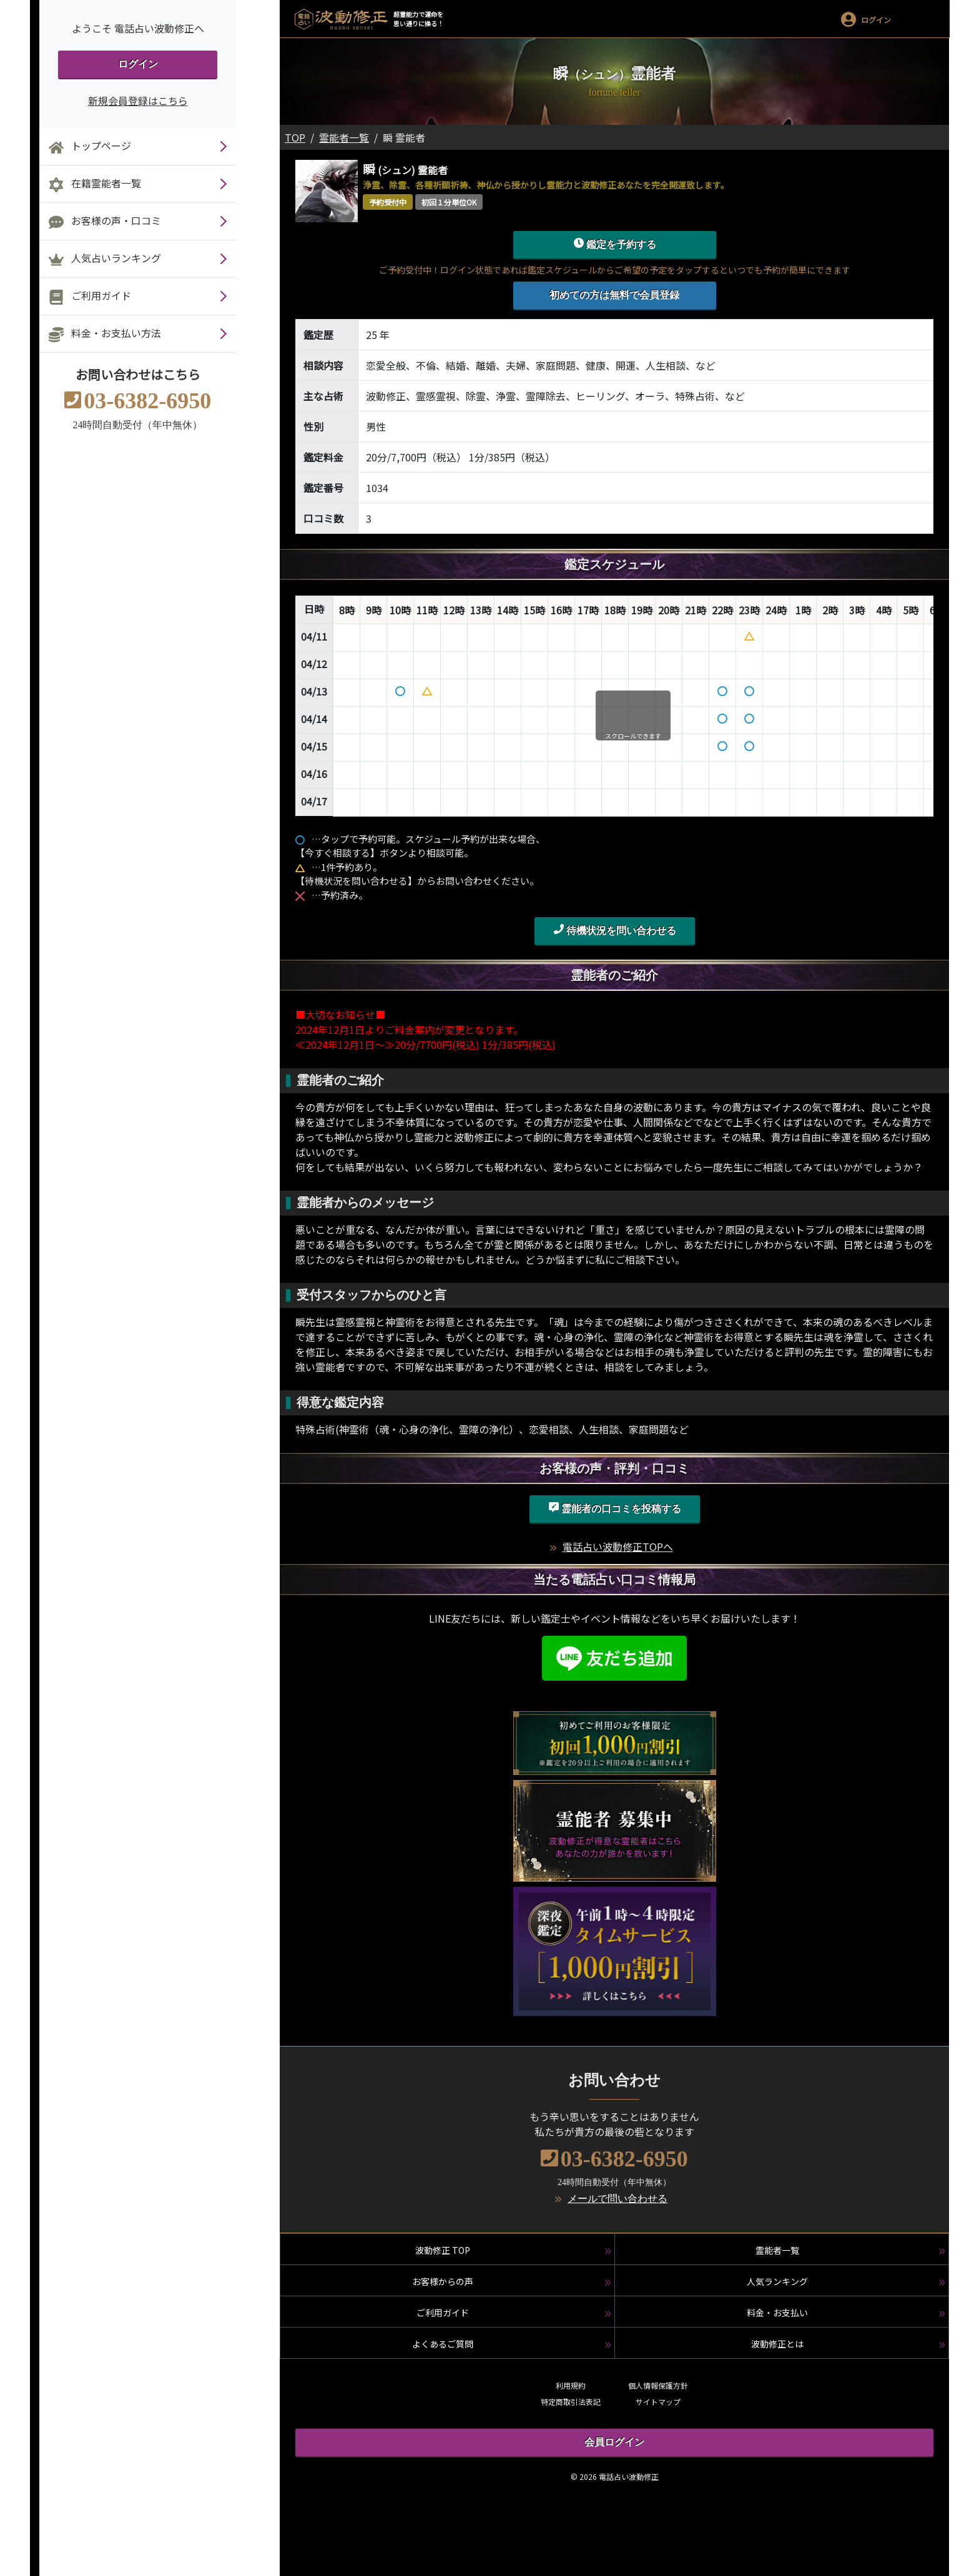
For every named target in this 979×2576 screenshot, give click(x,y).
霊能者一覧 (344, 137)
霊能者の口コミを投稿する (614, 1508)
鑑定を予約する (614, 243)
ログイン (138, 64)
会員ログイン (614, 2442)
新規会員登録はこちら (138, 100)
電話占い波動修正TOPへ (618, 1546)
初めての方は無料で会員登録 (614, 295)
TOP (295, 137)
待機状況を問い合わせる (614, 929)
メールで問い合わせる (617, 2198)
